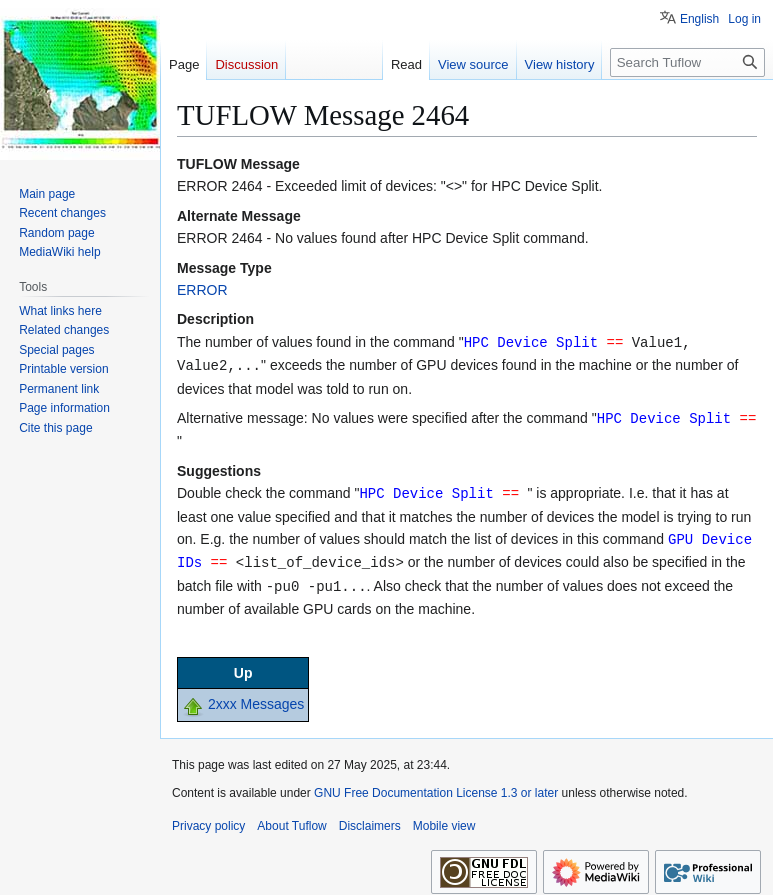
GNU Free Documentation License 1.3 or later (436, 786)
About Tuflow (291, 819)
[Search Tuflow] (687, 62)
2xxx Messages (256, 697)
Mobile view (444, 819)
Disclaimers (370, 819)
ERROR (202, 290)
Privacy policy (208, 819)
